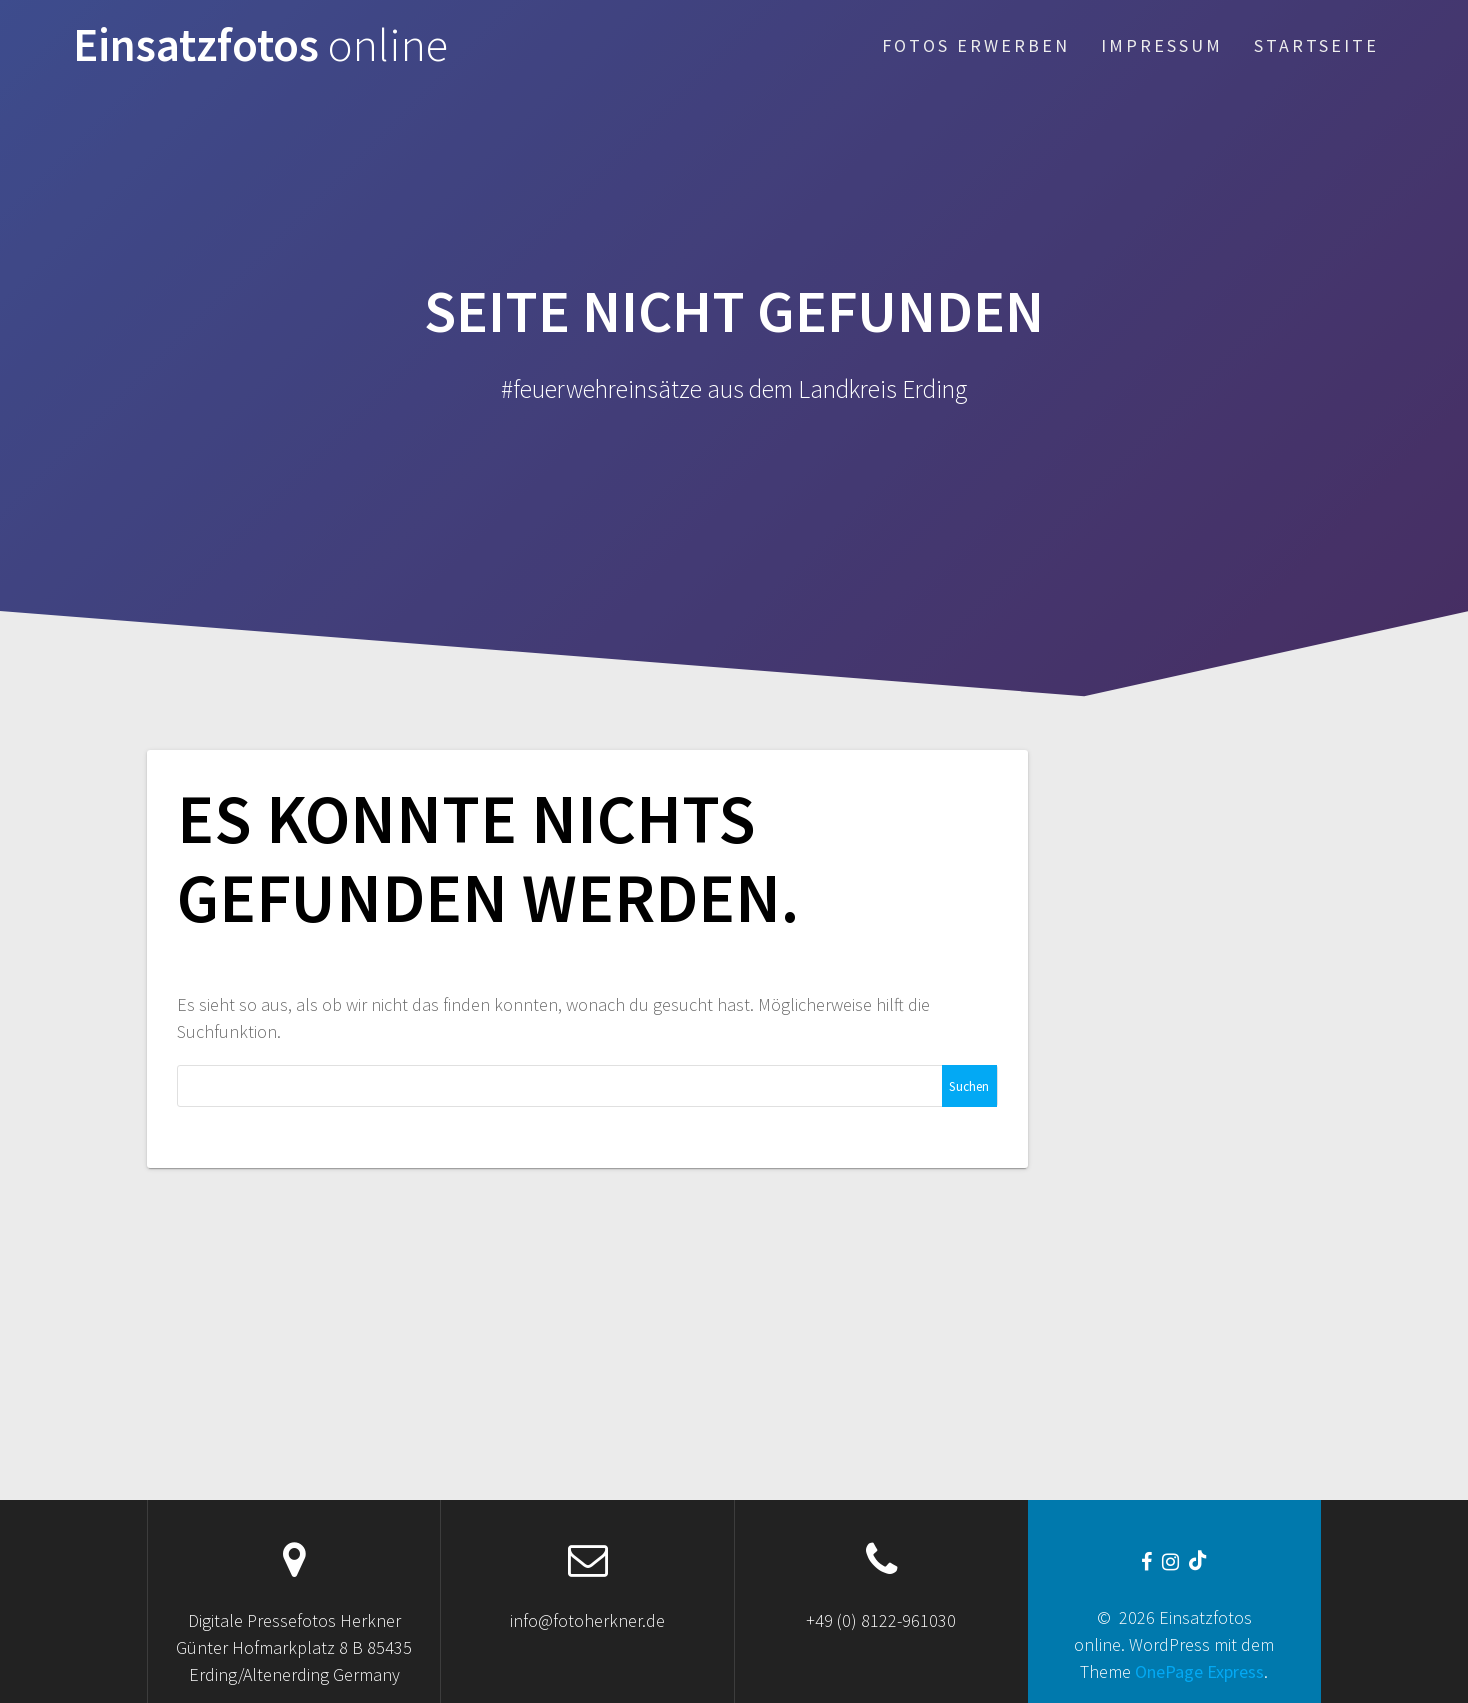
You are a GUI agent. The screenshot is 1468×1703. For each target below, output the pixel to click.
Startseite (1316, 45)
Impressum (1162, 45)
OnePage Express (1199, 1671)
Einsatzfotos (260, 45)
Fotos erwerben (976, 45)
